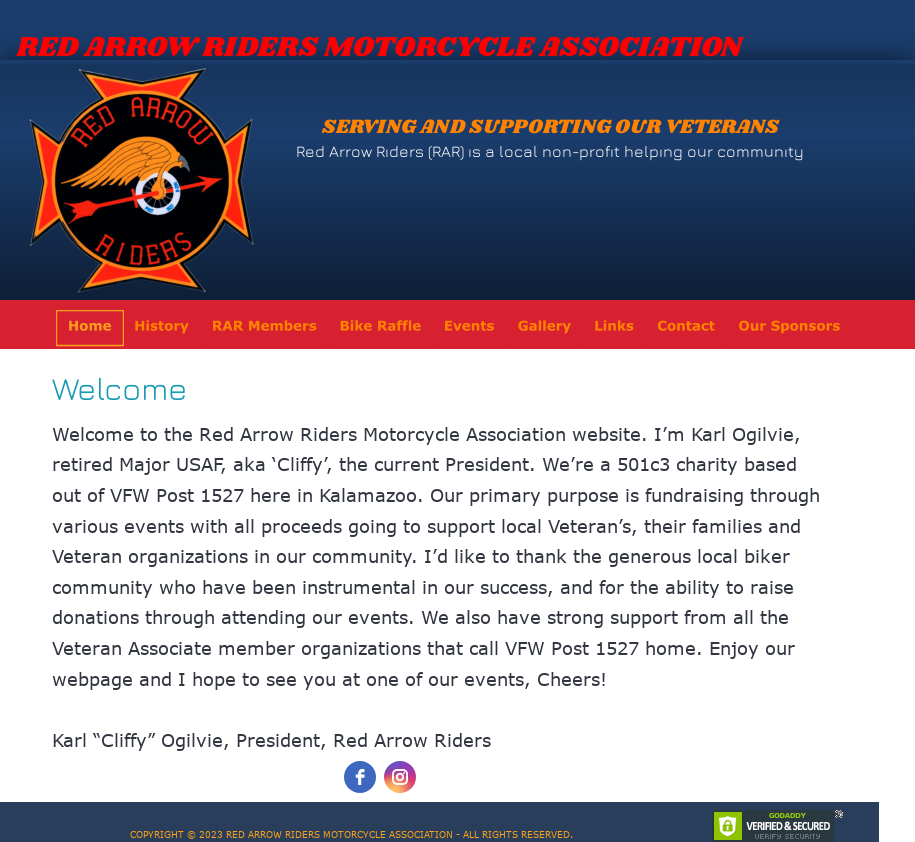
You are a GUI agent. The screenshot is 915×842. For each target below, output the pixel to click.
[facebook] (360, 777)
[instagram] (400, 777)
